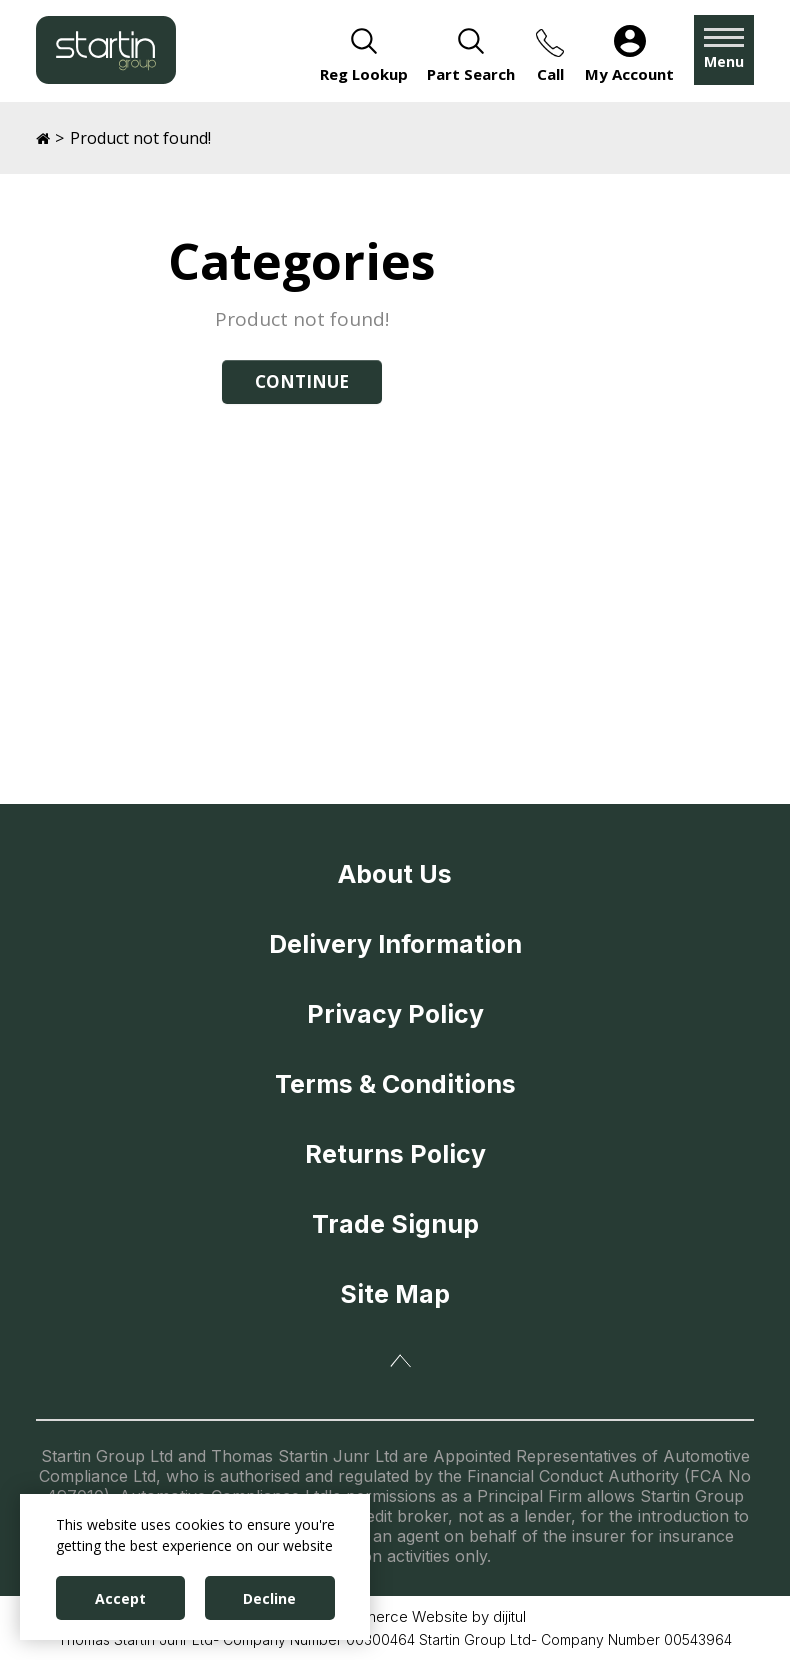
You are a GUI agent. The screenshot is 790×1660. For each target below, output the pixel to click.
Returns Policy (395, 1154)
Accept (120, 1598)
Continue (302, 381)
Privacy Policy (395, 1014)
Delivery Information (395, 944)
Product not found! (140, 138)
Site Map (395, 1294)
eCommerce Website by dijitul (423, 1616)
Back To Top (400, 1361)
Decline (269, 1598)
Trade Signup (395, 1224)
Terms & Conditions (395, 1084)
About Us (395, 874)
